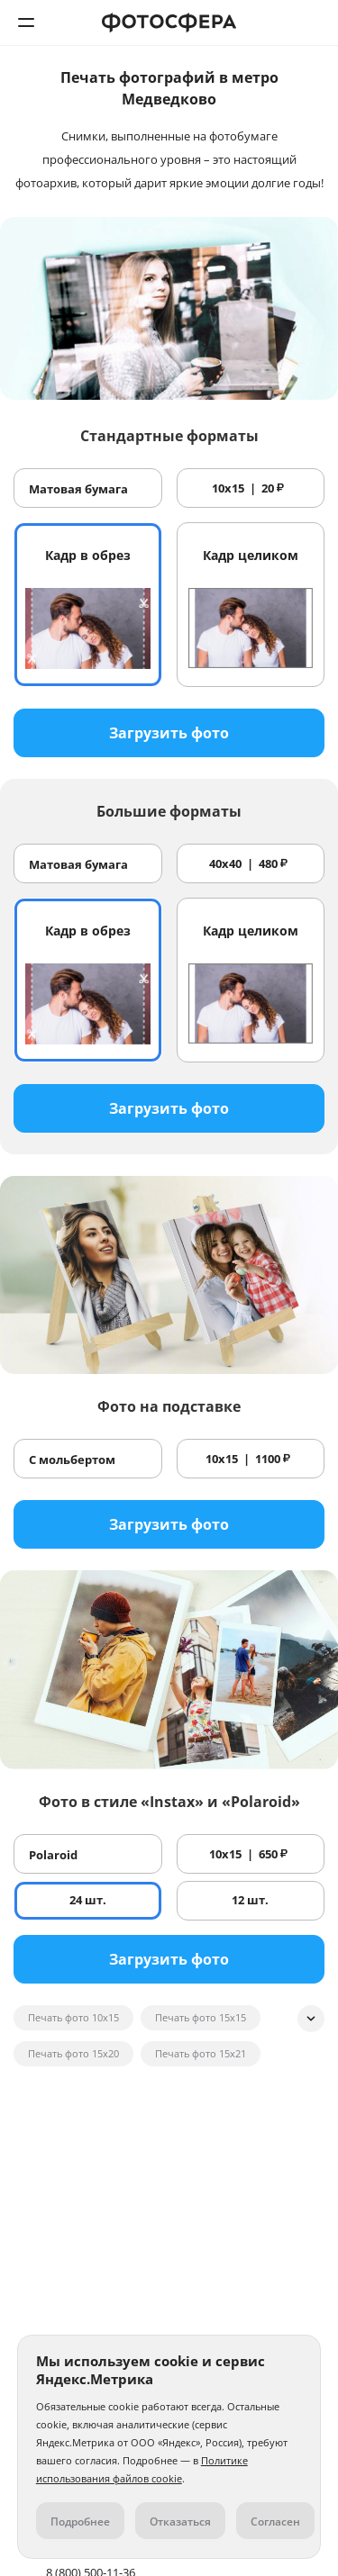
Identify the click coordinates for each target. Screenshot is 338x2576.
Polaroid (53, 1855)
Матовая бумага (78, 489)
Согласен (275, 2521)
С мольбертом (72, 1459)
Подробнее (80, 2521)
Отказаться (180, 2521)
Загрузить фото (169, 733)
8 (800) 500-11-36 (312, 22)
